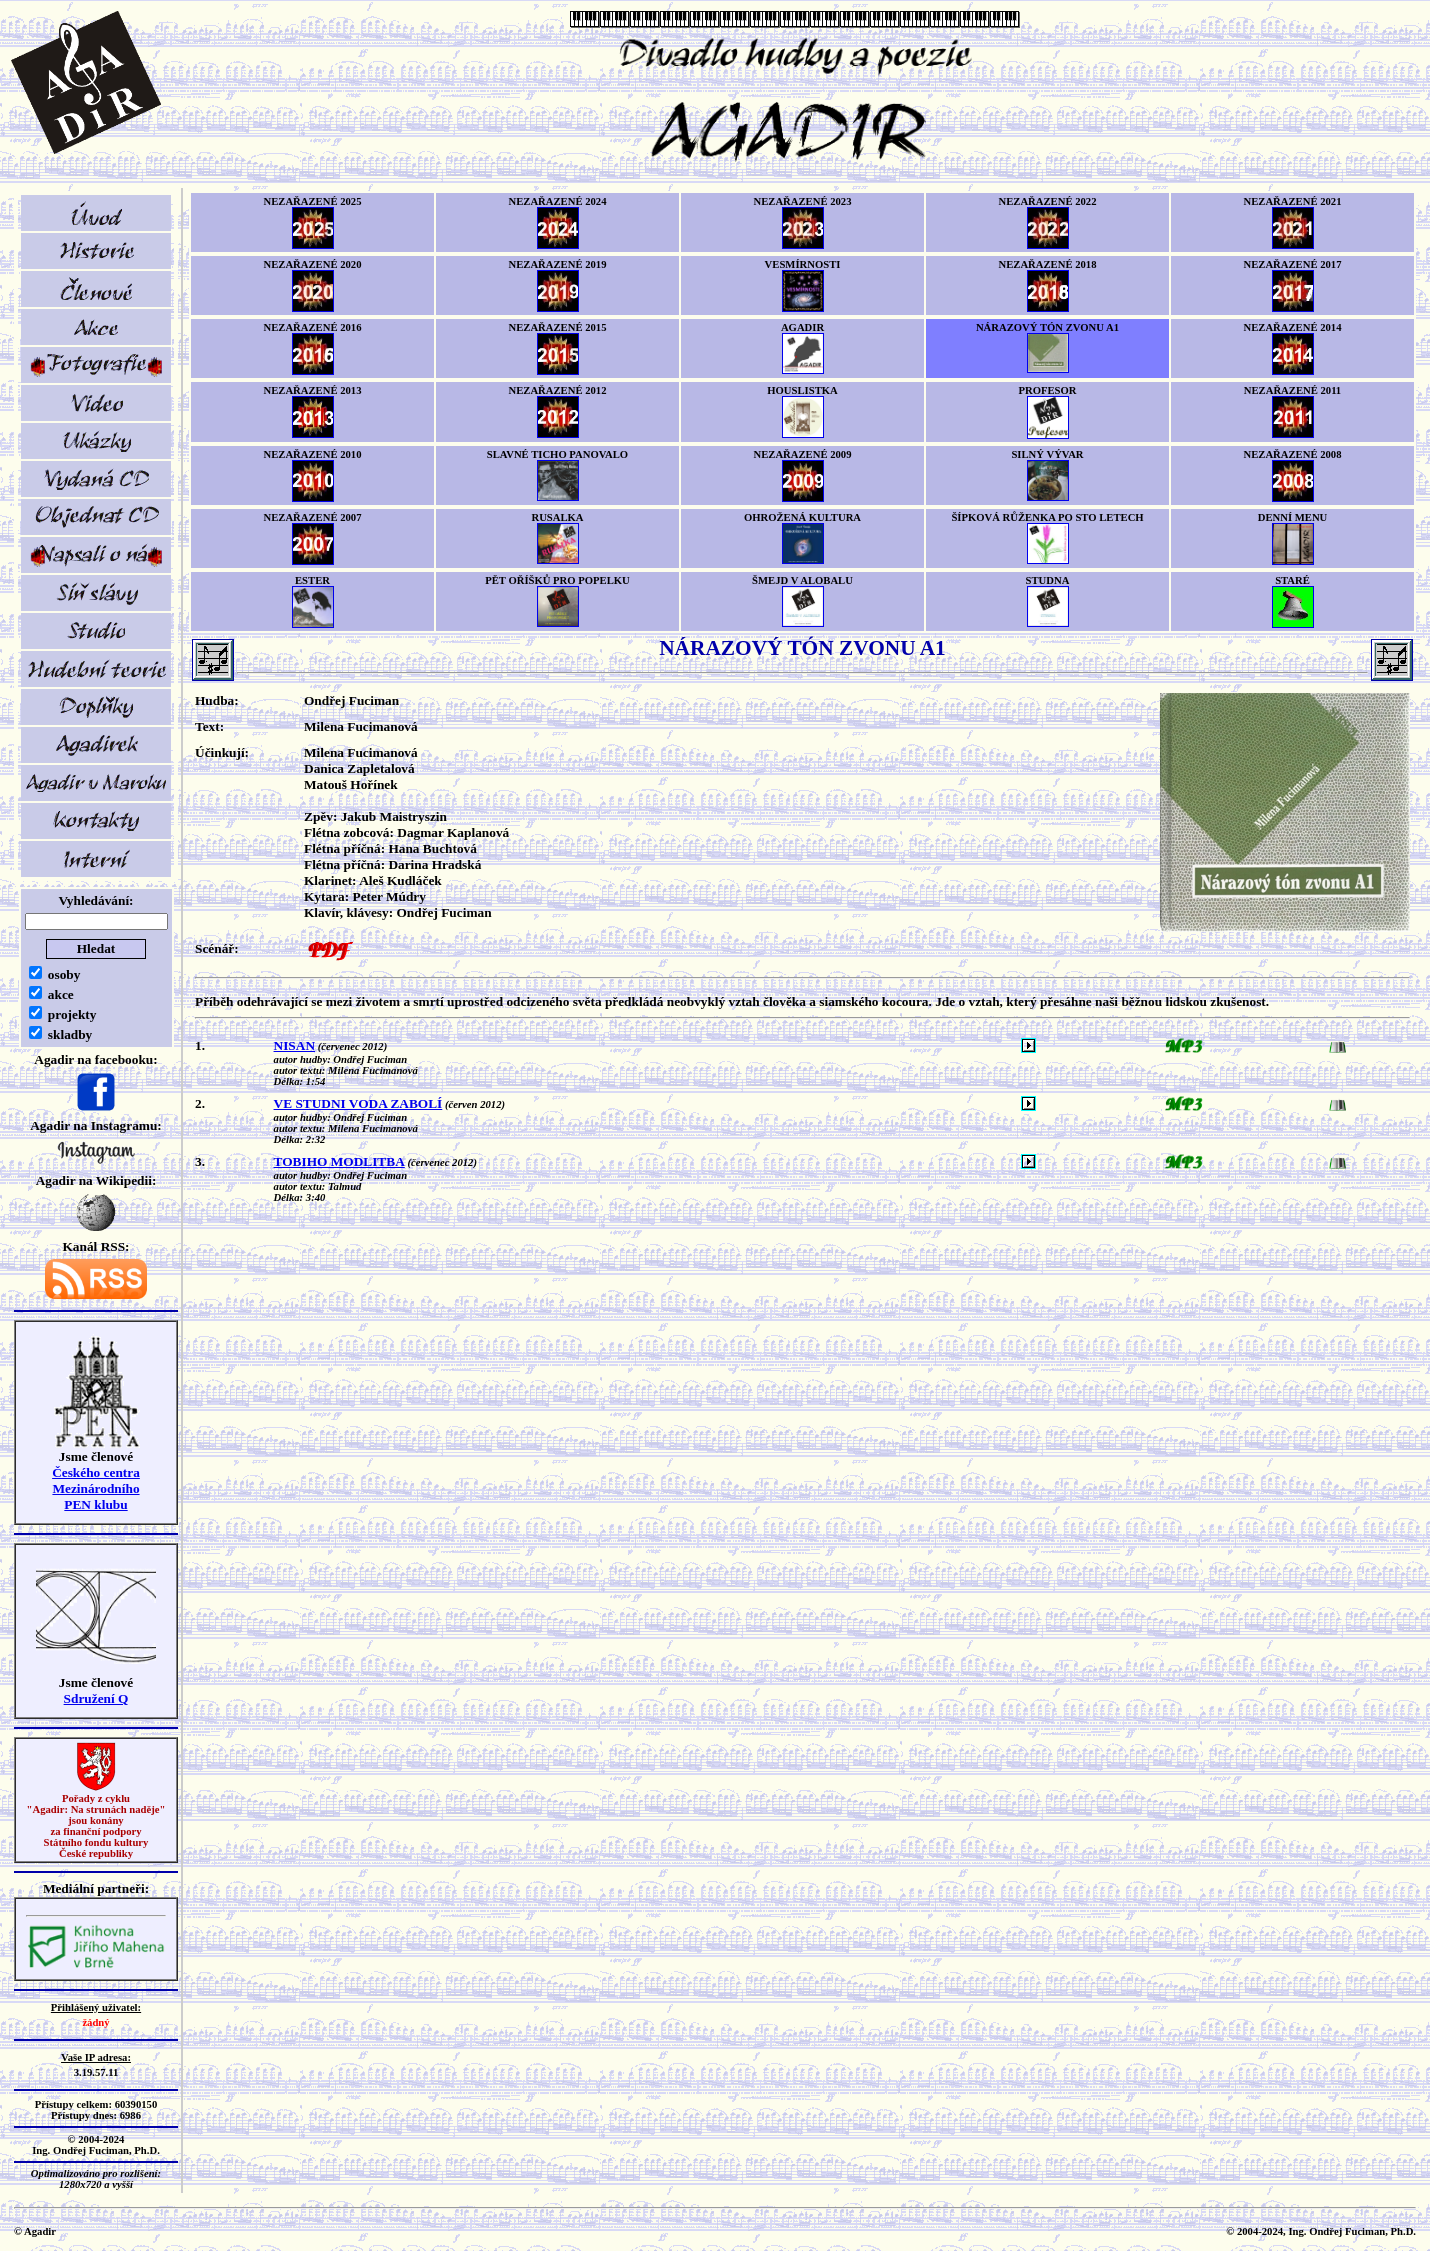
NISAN (294, 1045)
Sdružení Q (96, 1698)
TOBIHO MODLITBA (339, 1161)
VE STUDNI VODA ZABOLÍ (358, 1103)
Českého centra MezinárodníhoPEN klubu (96, 1488)
